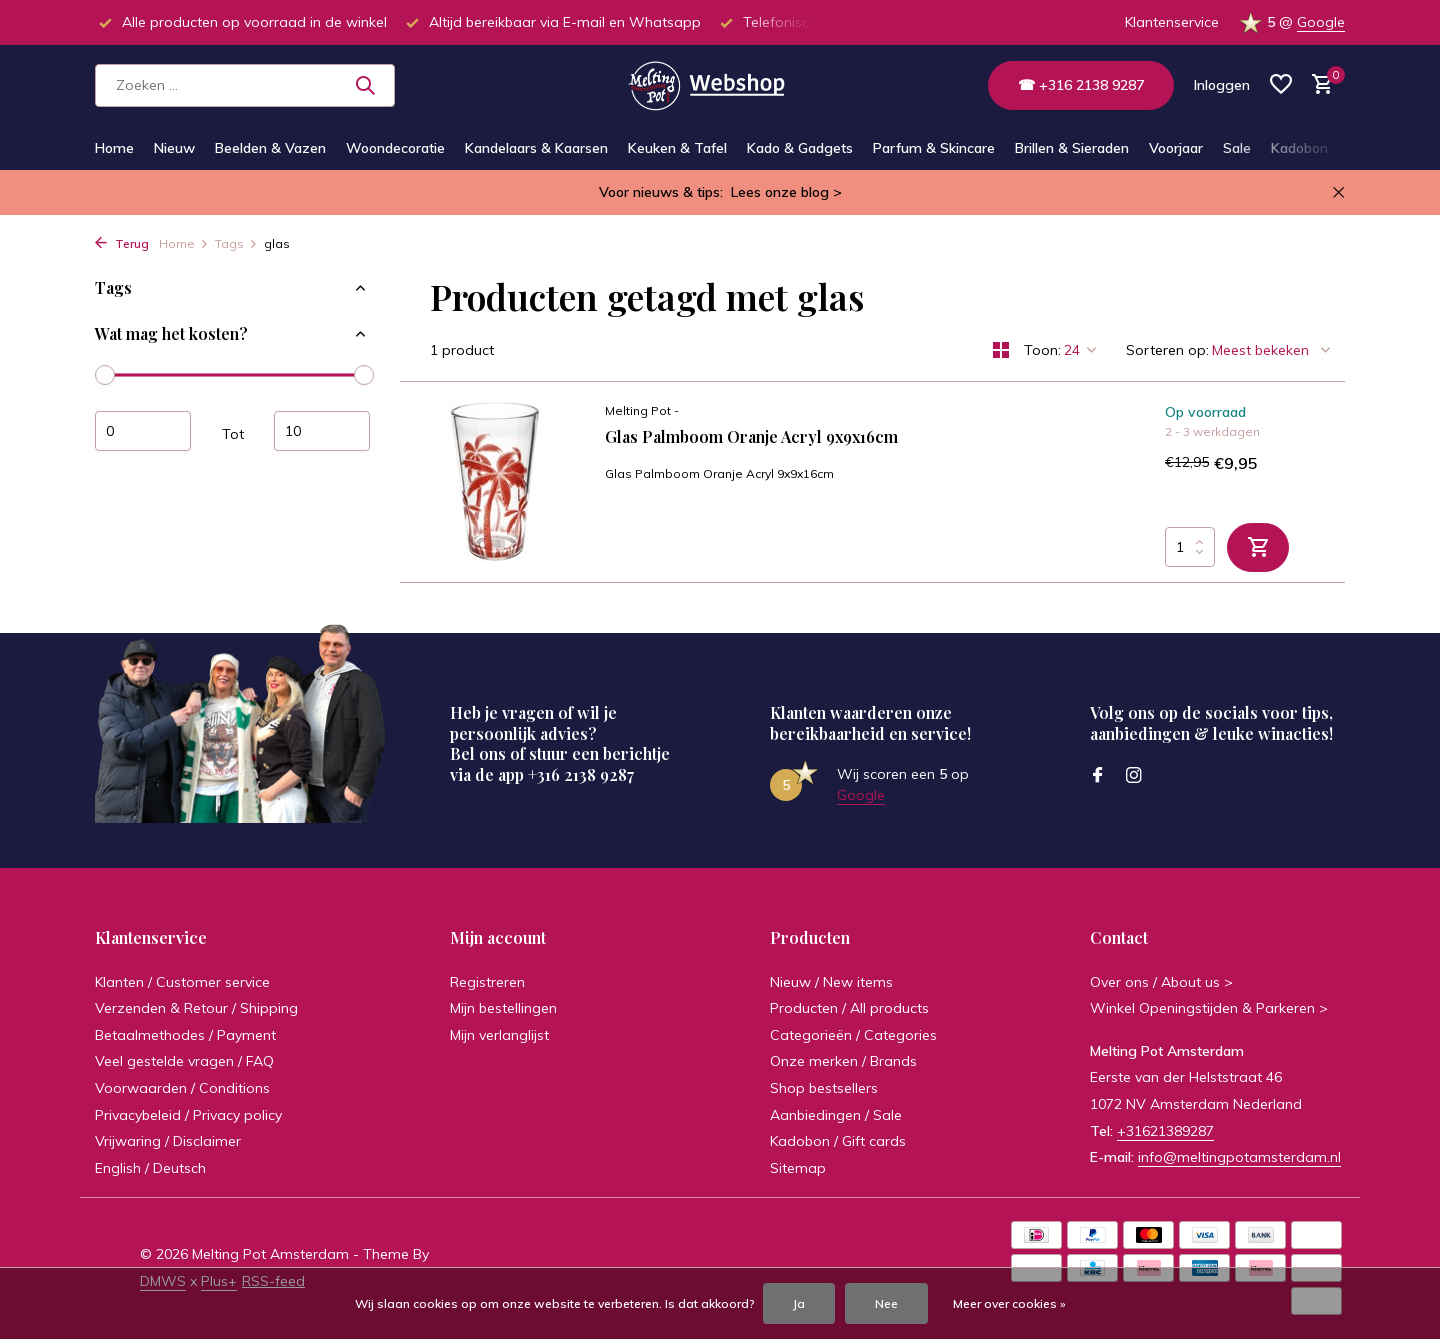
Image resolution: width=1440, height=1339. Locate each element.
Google (1321, 22)
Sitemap (798, 1168)
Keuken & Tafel (677, 148)
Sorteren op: (1167, 350)
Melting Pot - (642, 410)
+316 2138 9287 (581, 774)
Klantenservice (1172, 22)
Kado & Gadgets (800, 148)
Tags (236, 243)
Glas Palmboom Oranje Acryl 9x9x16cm (751, 437)
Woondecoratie (395, 148)
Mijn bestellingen (503, 1008)
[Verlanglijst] (1281, 85)
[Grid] (1001, 350)
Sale (1237, 148)
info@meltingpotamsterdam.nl (1239, 1157)
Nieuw (174, 148)
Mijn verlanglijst (499, 1035)
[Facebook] (1098, 776)
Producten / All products (849, 1008)
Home (114, 148)
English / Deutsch (150, 1168)
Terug (122, 243)
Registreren (487, 982)
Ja (799, 1303)
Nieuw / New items (831, 982)
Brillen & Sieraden (1072, 148)
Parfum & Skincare (934, 148)
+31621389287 (1165, 1131)
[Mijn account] (1222, 85)
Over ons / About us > (1161, 982)
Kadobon (1299, 148)
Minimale (143, 431)
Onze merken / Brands (843, 1061)
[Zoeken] (245, 85)
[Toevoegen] (1258, 547)
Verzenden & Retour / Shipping (196, 1008)
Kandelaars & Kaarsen (536, 148)
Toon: (1042, 350)
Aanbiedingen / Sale (836, 1115)
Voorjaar (1176, 148)
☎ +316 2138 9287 (1081, 85)
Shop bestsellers (824, 1088)
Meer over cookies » (1009, 1303)
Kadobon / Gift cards (838, 1141)
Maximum (322, 431)
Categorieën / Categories (853, 1035)
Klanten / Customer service (182, 982)
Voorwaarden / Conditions (182, 1088)
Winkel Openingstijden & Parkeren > (1209, 1008)
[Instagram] (1134, 776)
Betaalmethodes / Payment (185, 1035)
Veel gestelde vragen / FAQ (184, 1061)
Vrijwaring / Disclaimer (168, 1141)
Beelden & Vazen (270, 148)
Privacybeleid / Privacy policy (188, 1115)
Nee (886, 1303)
